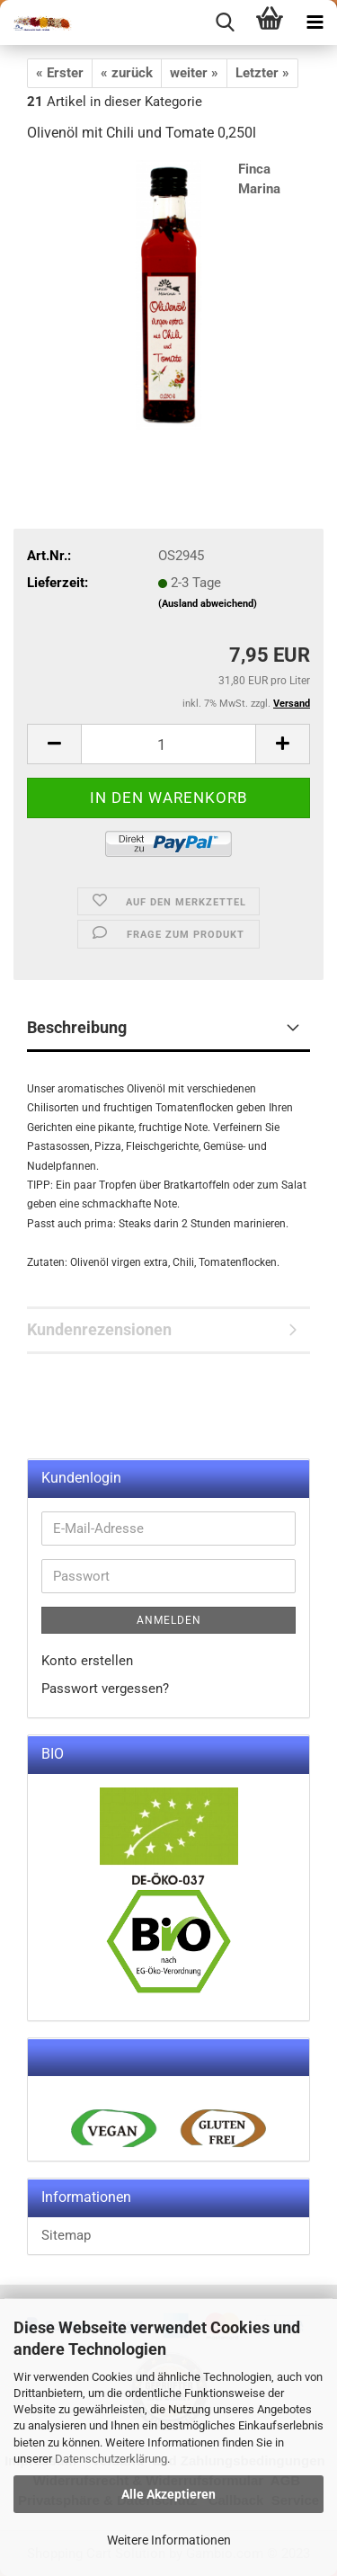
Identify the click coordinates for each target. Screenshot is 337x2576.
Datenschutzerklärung (111, 2458)
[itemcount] (168, 744)
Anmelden (169, 1620)
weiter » (194, 73)
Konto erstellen (87, 1661)
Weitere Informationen (169, 2540)
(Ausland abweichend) (207, 604)
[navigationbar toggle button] (314, 22)
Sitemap (66, 2235)
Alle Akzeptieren (168, 2494)
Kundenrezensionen (99, 1329)
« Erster (60, 73)
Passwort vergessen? (105, 1688)
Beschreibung (77, 1027)
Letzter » (262, 73)
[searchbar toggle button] (224, 22)
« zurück (127, 73)
